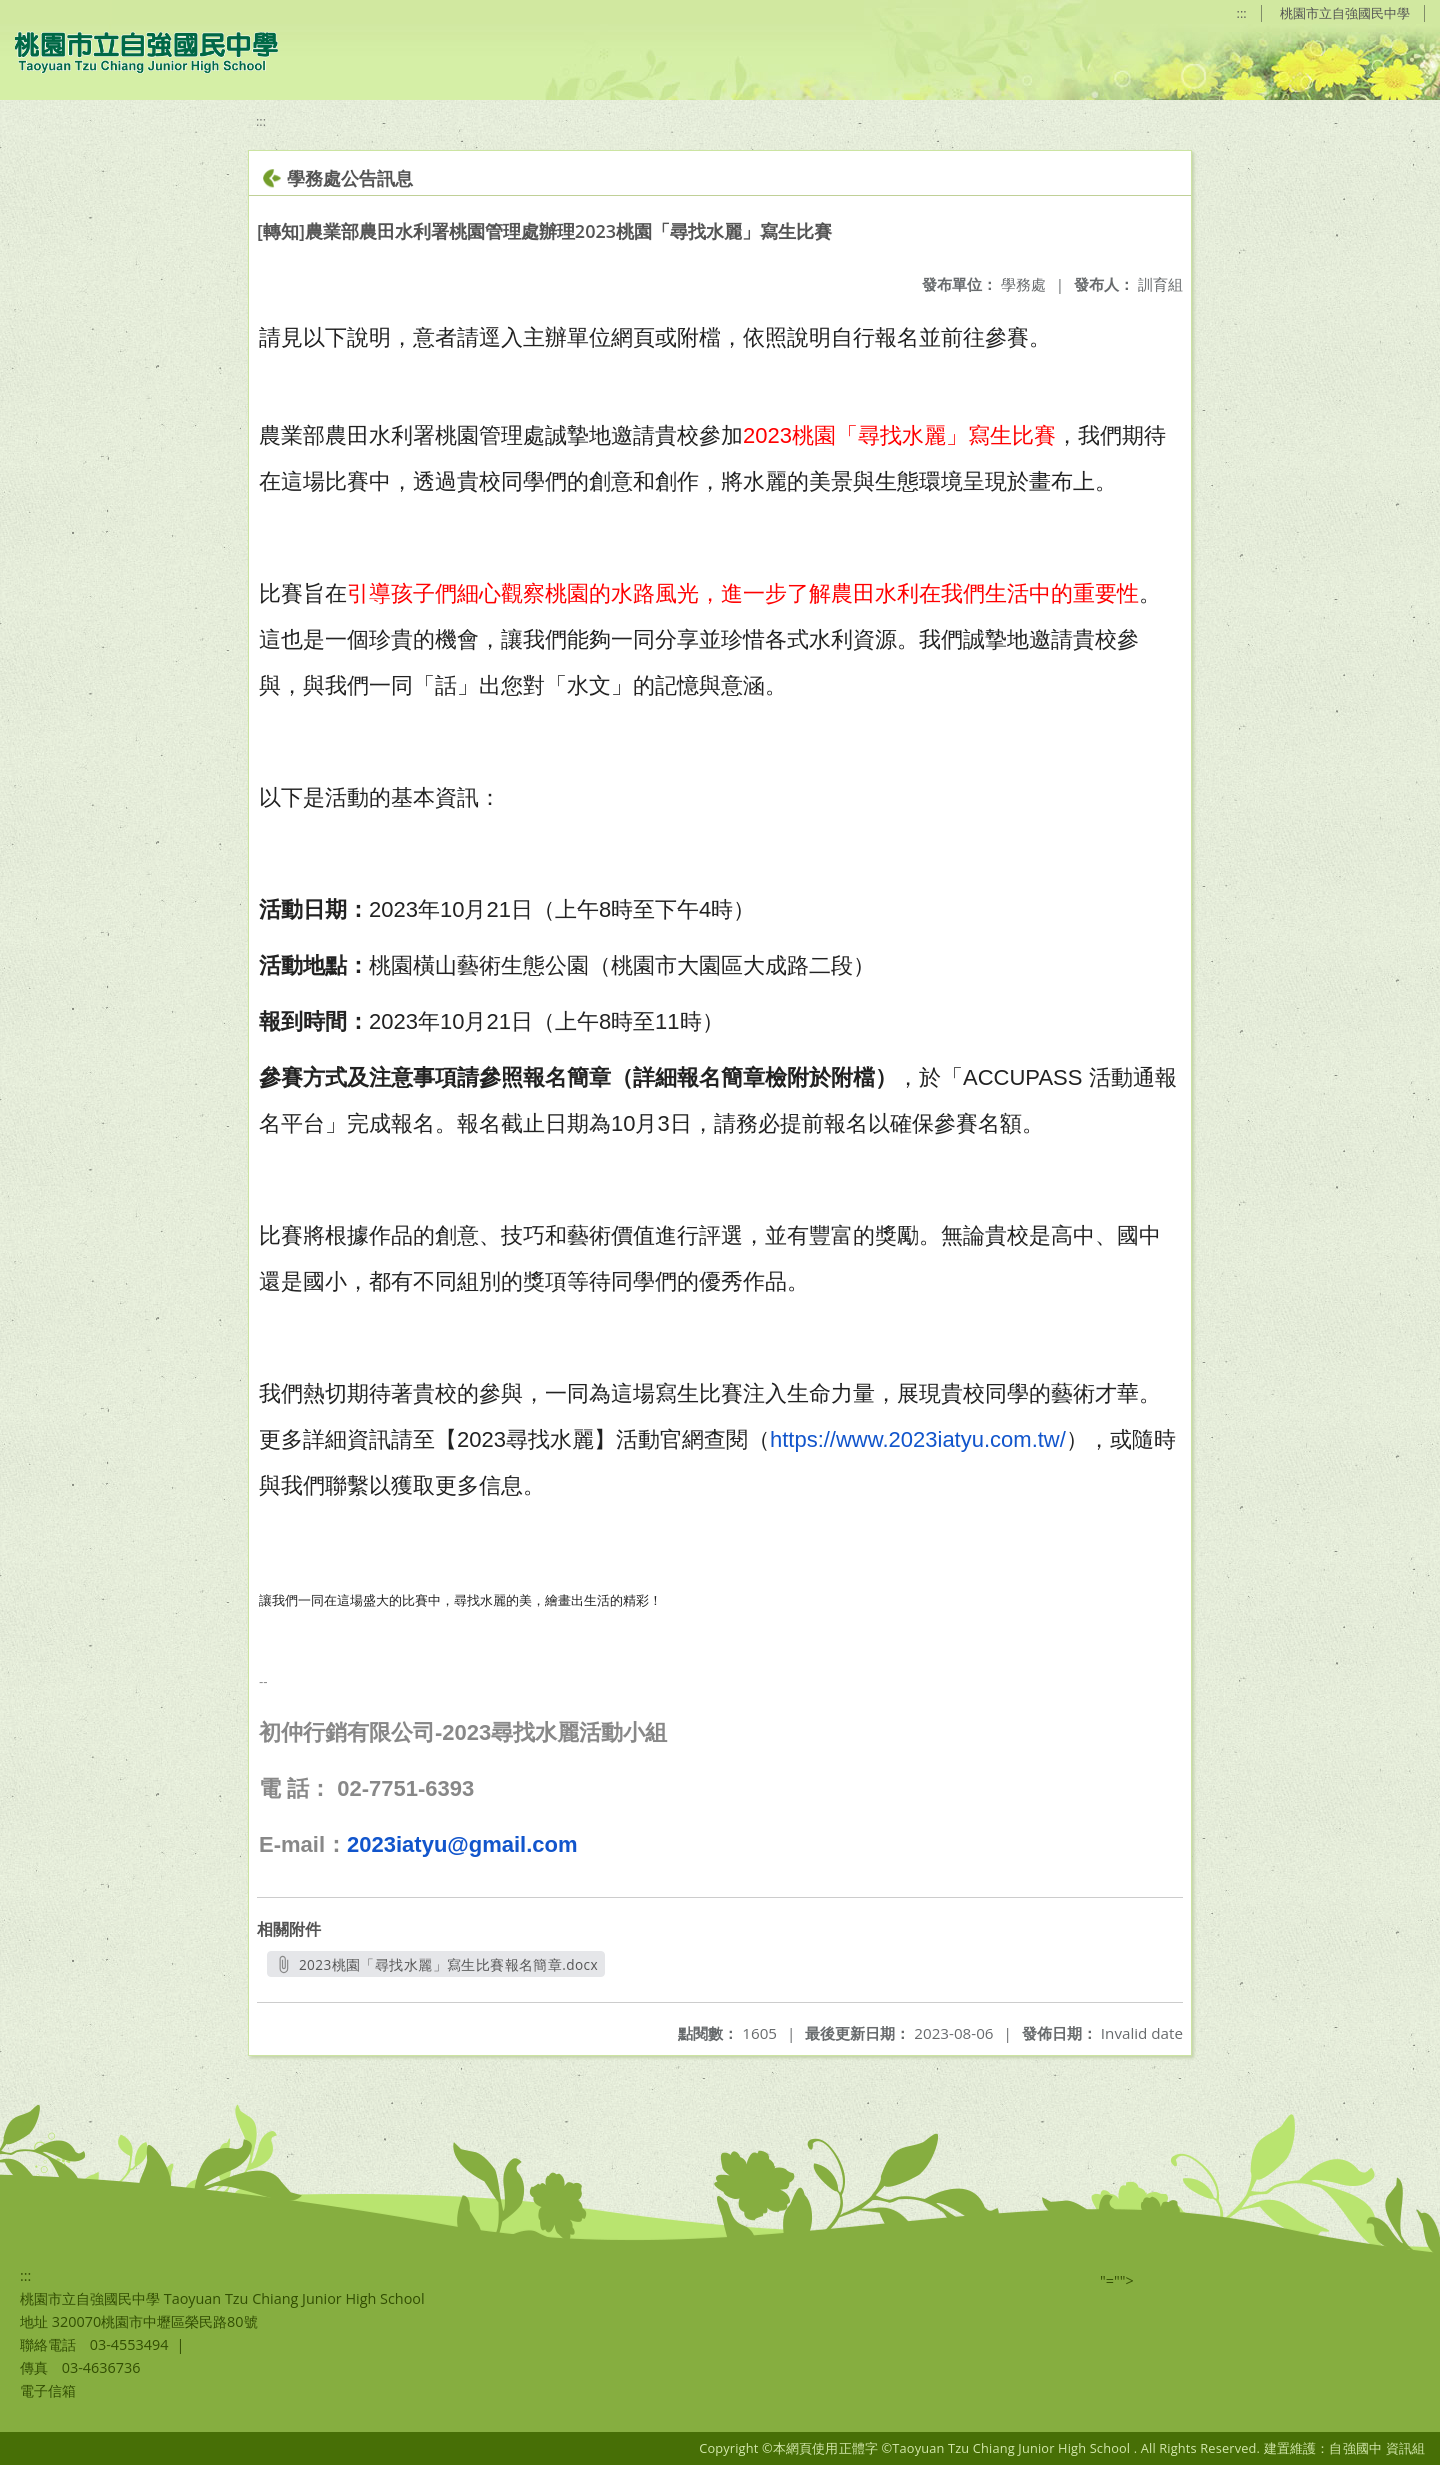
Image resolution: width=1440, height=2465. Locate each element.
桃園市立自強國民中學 (1345, 13)
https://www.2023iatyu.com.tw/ (918, 1439)
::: (1242, 13)
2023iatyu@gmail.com (462, 1844)
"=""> (1117, 2280)
